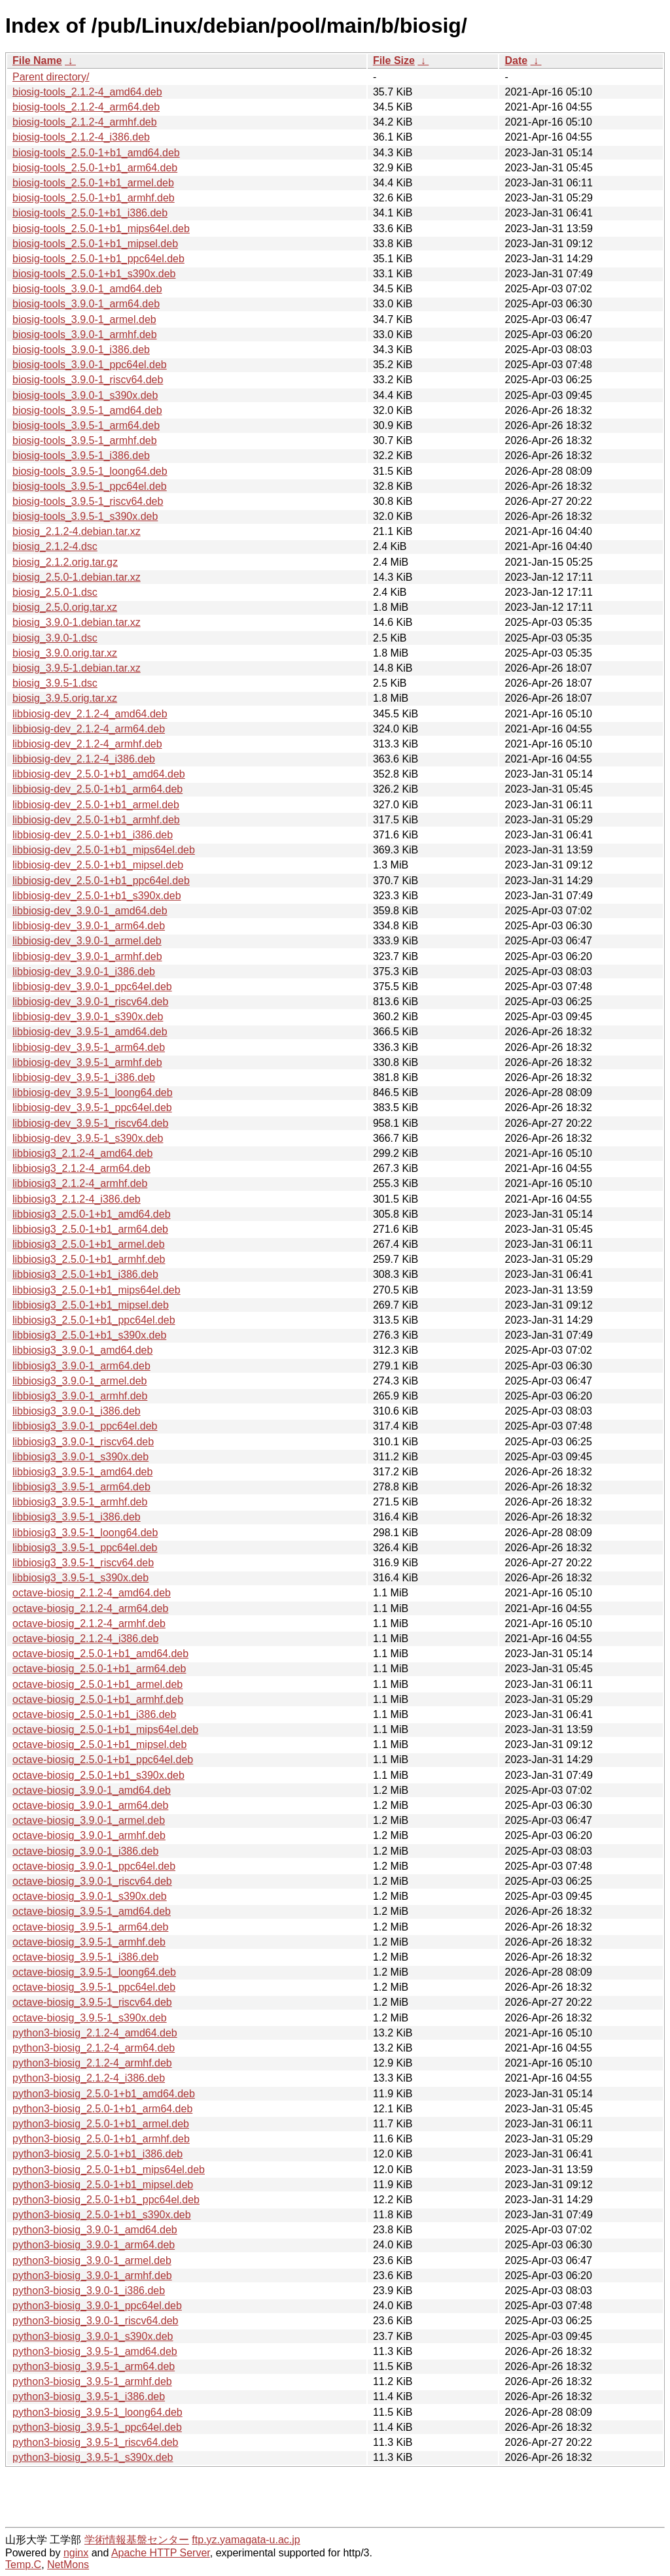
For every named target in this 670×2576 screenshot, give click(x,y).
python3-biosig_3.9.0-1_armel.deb (91, 2260)
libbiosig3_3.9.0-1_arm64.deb (81, 1365)
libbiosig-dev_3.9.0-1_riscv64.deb (90, 1001)
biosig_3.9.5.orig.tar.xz (64, 698)
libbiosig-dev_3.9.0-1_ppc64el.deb (92, 986)
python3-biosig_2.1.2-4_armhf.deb (92, 2063)
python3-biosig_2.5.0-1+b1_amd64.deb (103, 2093)
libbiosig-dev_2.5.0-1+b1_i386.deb (92, 834)
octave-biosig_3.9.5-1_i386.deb (85, 1957)
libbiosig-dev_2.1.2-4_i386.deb (83, 758)
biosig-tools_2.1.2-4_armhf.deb (84, 122)
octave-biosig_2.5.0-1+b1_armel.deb (97, 1684)
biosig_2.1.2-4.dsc (54, 546)
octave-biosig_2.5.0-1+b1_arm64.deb (99, 1668)
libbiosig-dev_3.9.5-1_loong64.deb (92, 1092)
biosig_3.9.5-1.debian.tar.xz (76, 668)
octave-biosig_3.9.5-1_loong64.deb (94, 1972)
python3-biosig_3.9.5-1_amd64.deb (94, 2351)
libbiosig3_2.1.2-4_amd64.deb (82, 1153)
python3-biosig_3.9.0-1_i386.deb (88, 2290)
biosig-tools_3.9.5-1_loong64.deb (90, 471)
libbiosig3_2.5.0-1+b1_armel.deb (88, 1244)
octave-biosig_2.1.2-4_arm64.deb (90, 1608)
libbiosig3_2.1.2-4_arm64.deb (81, 1168)
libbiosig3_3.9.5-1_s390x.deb (80, 1577)
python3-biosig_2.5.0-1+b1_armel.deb (100, 2123)
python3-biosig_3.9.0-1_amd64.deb (94, 2229)
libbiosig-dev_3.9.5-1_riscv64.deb (90, 1123)
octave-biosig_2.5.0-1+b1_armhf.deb (97, 1699)
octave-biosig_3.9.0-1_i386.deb (85, 1851)
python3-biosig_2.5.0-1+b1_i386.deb (97, 2153)
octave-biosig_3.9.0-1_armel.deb (88, 1820)
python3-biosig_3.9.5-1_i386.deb (88, 2396)
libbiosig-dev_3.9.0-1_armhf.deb (87, 956)
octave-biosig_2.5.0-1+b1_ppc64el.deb (102, 1759)
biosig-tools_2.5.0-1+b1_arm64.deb (94, 167)
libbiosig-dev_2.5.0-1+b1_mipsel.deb (97, 864)
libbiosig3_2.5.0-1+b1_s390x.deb (89, 1335)
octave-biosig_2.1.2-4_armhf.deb (89, 1623)
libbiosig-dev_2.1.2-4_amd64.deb (90, 713)
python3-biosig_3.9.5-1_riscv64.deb (95, 2442)
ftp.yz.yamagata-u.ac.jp (246, 2539)
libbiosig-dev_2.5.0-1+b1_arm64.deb (97, 789)
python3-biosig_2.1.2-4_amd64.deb (94, 2032)
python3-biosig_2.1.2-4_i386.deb (88, 2078)
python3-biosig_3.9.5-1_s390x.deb (92, 2457)
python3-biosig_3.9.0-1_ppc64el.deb (97, 2305)
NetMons (68, 2564)
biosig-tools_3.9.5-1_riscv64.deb (87, 501)
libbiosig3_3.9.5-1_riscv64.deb (83, 1562)
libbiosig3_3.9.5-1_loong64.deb (85, 1532)
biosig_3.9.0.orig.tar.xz (64, 653)
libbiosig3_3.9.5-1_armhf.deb (79, 1501)
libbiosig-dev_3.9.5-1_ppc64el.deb (92, 1107)
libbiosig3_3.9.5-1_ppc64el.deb (85, 1547)
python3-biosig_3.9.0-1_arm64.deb (93, 2244)
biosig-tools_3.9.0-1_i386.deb (81, 349)
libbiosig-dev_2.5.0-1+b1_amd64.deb (98, 774)
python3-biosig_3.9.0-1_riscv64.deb (95, 2320)
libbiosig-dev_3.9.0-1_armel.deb (87, 940)
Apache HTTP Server (160, 2552)
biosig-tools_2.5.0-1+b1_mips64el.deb (101, 228)
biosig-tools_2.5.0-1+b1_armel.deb (93, 182)
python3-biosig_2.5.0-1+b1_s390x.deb (101, 2214)
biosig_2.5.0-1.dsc (54, 592)
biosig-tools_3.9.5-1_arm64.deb (86, 425)
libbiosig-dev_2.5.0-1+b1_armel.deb (95, 804)
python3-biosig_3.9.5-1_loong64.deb (97, 2412)
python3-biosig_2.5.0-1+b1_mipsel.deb (102, 2184)
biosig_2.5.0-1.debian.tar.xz (76, 577)
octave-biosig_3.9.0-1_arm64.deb (90, 1805)
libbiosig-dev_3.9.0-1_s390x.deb (87, 1016)
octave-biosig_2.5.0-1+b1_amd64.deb (100, 1653)
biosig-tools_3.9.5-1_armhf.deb (84, 440)
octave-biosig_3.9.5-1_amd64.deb (91, 1911)
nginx (75, 2552)
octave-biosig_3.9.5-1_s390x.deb (89, 2017)
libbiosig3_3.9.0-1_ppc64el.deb (85, 1426)
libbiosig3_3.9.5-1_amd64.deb (82, 1471)
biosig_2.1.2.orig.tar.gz (65, 562)
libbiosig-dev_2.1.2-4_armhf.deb (87, 743)
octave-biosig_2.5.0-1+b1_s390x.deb (98, 1775)
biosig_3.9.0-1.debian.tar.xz (76, 622)
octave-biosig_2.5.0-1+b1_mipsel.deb (99, 1744)
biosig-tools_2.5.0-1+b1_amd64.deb (96, 152)
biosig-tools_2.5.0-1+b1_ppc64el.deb (98, 258)
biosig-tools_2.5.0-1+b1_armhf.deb (93, 197)
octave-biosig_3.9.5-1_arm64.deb (90, 1926)
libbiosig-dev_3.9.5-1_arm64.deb (88, 1047)
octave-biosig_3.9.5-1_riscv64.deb (92, 2002)
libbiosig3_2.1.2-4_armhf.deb (79, 1183)
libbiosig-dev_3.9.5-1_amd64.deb (90, 1031)
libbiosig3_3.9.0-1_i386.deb (76, 1411)
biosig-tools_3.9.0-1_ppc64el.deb (89, 364)
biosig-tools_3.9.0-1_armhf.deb (84, 334)
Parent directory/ (50, 76)
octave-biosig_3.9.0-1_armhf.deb (89, 1835)
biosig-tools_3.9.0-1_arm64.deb (86, 303)
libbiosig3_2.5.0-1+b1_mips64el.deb (96, 1290)
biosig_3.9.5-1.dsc (54, 683)
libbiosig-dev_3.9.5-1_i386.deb (83, 1077)
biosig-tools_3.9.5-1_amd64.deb (87, 410)
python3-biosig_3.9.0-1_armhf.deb (92, 2275)
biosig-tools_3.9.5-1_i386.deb (81, 455)
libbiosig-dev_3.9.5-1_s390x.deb (87, 1138)
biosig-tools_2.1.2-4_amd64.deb (87, 91)
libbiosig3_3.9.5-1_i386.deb (76, 1516)
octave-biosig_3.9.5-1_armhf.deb (89, 1942)
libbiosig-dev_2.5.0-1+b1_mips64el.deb (103, 849)
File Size (394, 60)
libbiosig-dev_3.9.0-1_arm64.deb (88, 925)
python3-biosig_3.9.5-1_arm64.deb (93, 2366)
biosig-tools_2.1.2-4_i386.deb (81, 137)
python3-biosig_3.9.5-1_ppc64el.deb (97, 2427)
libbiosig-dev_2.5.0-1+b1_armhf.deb (96, 819)
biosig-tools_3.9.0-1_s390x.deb (85, 395)
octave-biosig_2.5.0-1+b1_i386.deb (94, 1714)
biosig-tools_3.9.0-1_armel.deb (84, 319)
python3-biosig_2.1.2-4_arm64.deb (93, 2047)
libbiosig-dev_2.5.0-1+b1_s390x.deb (96, 895)
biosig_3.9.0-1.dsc (54, 638)
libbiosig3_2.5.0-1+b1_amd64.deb (91, 1214)
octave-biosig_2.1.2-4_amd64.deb (91, 1592)
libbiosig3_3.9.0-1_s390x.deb (80, 1456)
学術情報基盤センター (136, 2539)
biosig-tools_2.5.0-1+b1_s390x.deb (94, 273)
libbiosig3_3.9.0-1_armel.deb (79, 1380)
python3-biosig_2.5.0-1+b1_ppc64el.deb (106, 2199)
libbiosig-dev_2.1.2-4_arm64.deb (88, 728)
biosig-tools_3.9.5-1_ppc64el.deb (89, 486)
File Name (37, 60)
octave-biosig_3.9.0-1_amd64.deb (91, 1790)
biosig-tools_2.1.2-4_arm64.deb (86, 106)
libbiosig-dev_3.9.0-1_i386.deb (83, 971)
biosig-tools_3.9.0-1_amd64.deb (87, 288)
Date (515, 60)
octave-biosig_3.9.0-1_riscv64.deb (92, 1881)
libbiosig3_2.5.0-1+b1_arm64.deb (90, 1229)
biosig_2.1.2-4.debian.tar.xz (76, 531)
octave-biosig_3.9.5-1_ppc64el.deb (93, 1987)
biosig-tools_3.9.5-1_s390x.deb (85, 516)
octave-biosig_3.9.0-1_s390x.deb (89, 1896)
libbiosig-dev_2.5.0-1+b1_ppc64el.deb (101, 880)
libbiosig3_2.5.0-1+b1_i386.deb (85, 1274)
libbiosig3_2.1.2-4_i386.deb (76, 1199)
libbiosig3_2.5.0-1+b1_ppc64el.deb (93, 1320)
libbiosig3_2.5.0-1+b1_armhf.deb (89, 1259)
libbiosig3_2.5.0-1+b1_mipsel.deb (90, 1305)
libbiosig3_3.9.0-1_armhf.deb (79, 1395)
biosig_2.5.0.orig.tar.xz (64, 607)
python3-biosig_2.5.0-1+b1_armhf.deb (101, 2138)
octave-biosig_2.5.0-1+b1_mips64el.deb (105, 1729)
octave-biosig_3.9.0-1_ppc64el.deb (93, 1866)
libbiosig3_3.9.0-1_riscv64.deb (83, 1441)
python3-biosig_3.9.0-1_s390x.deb (92, 2336)
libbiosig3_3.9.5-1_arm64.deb (81, 1486)
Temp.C (23, 2564)
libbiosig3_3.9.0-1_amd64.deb (82, 1350)
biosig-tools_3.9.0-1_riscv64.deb (87, 379)
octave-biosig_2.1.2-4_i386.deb (85, 1638)
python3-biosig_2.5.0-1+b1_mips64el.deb (108, 2169)
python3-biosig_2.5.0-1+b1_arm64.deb (102, 2108)
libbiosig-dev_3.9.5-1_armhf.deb (87, 1062)
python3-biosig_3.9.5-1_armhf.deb (92, 2381)
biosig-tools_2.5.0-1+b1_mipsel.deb (95, 243)
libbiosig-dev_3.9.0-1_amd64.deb (90, 910)
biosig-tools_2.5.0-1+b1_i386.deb (90, 212)
